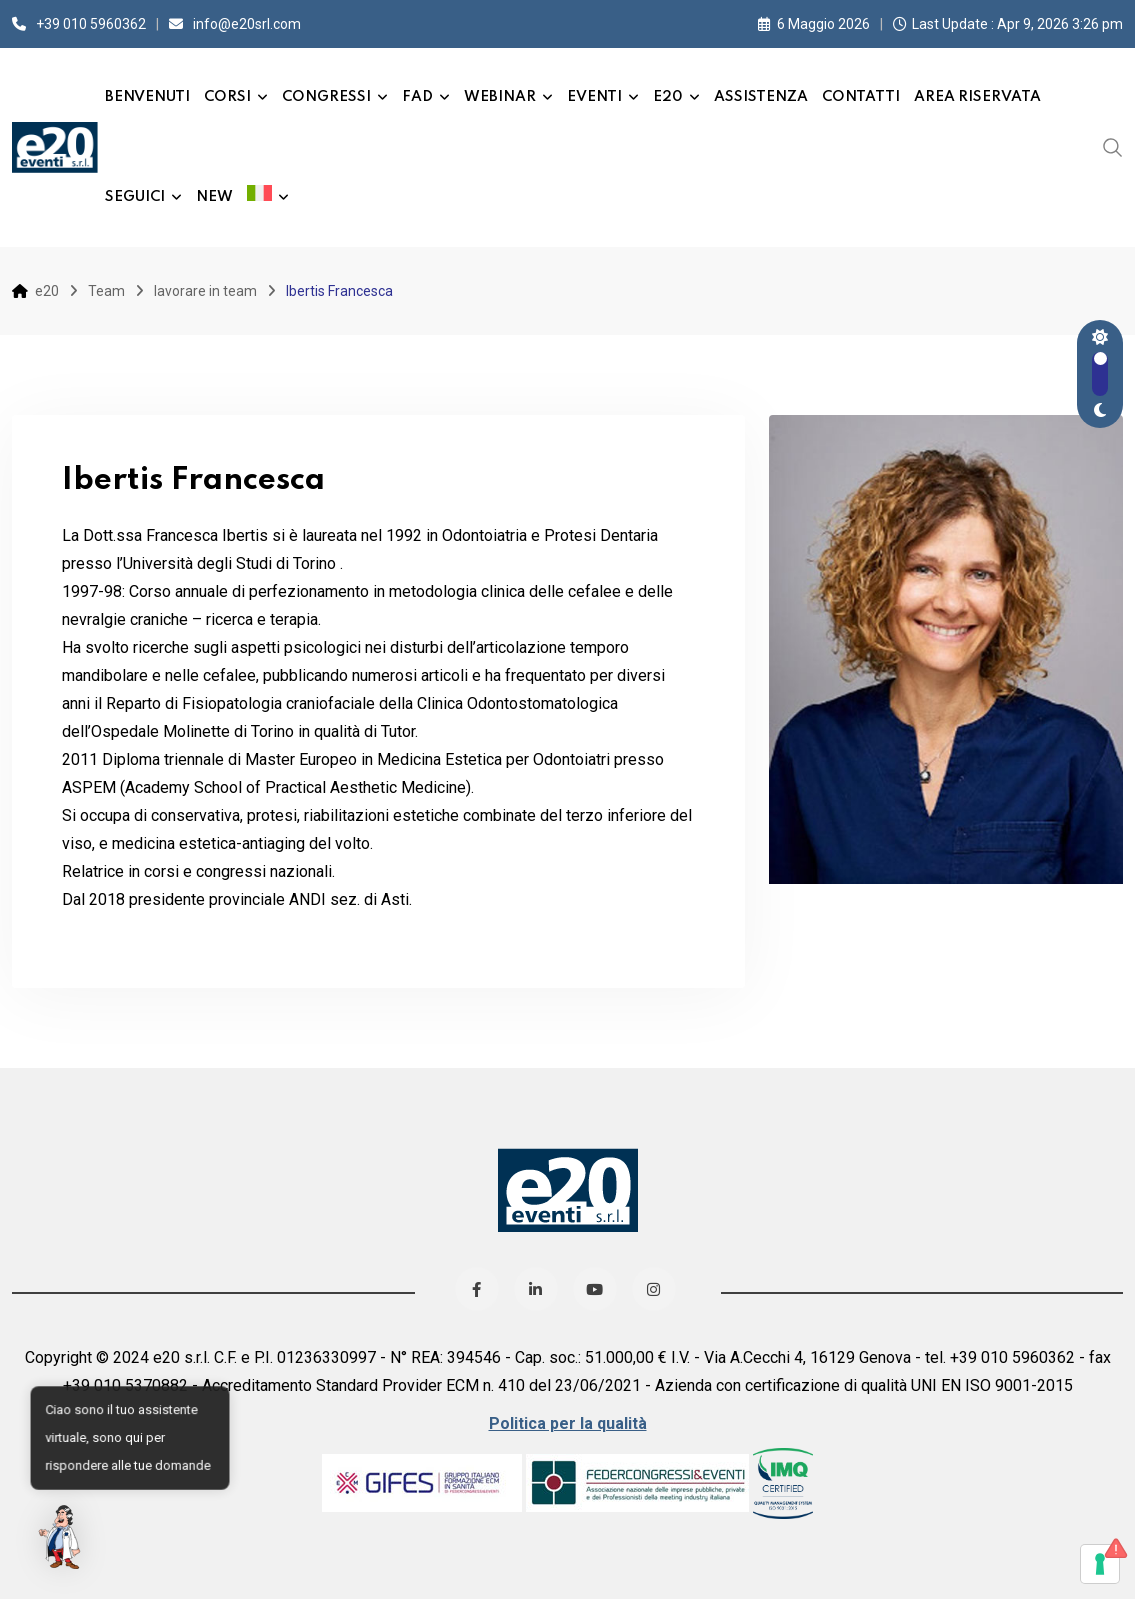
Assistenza (761, 97)
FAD (417, 97)
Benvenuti (147, 97)
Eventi (594, 97)
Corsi (227, 97)
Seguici (135, 197)
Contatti (861, 97)
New (214, 197)
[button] (62, 1537)
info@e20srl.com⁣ (247, 24)
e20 (668, 97)
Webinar (500, 97)
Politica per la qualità (568, 1423)
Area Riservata (977, 97)
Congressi (326, 97)
